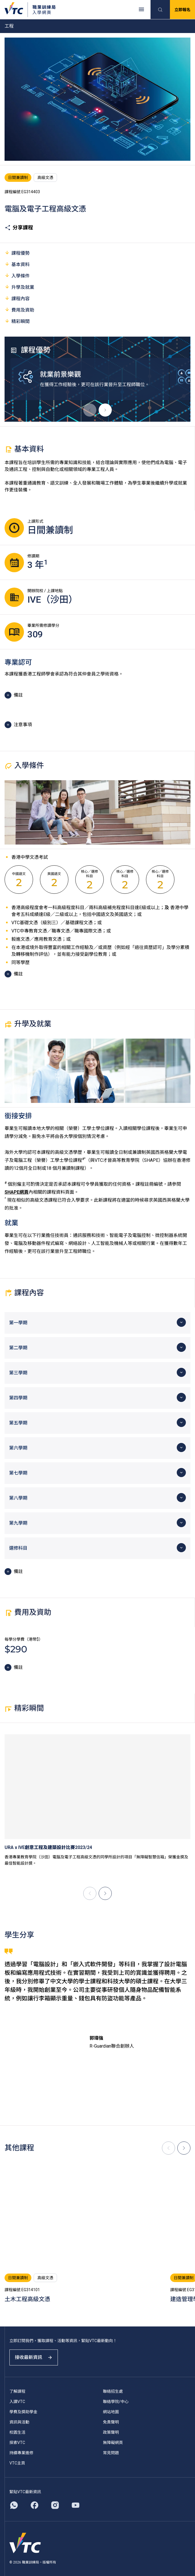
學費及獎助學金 (23, 2412)
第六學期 (18, 1448)
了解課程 (17, 2391)
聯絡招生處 (113, 2391)
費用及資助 (19, 310)
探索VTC (17, 2442)
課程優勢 (17, 253)
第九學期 (18, 1523)
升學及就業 (19, 287)
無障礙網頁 (113, 2442)
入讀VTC (17, 2401)
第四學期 (18, 1398)
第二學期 (18, 1347)
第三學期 (18, 1372)
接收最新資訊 (33, 2357)
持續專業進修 (21, 2453)
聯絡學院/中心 (116, 2401)
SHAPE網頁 (17, 1192)
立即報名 (182, 9)
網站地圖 (111, 2412)
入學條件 (17, 276)
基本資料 (17, 264)
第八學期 (18, 1498)
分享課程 (19, 227)
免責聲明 (111, 2422)
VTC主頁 (17, 2463)
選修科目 (18, 1548)
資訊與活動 (19, 2422)
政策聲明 (111, 2432)
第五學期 (18, 1423)
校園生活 (17, 2432)
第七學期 (18, 1473)
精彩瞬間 (17, 321)
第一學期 (18, 1322)
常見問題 (111, 2453)
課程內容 (17, 298)
